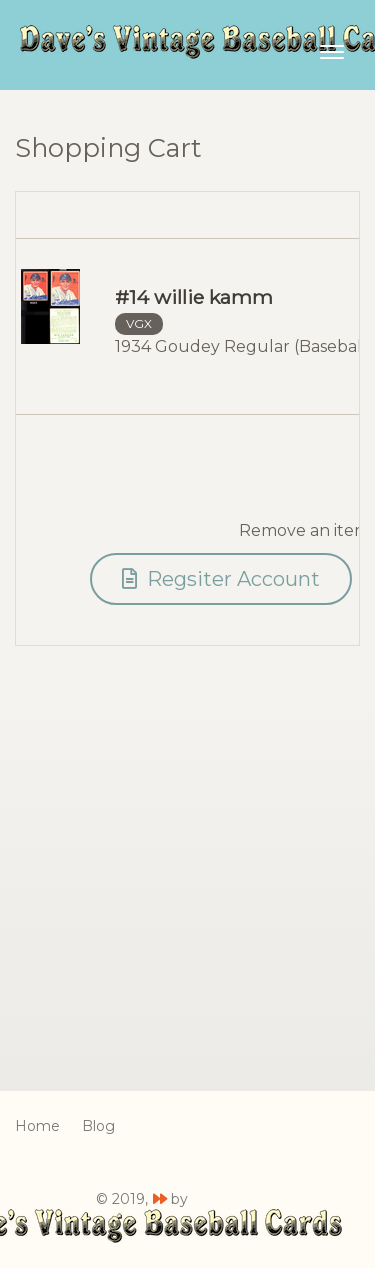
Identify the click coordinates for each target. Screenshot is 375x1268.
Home (37, 1126)
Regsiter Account (221, 579)
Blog (98, 1126)
